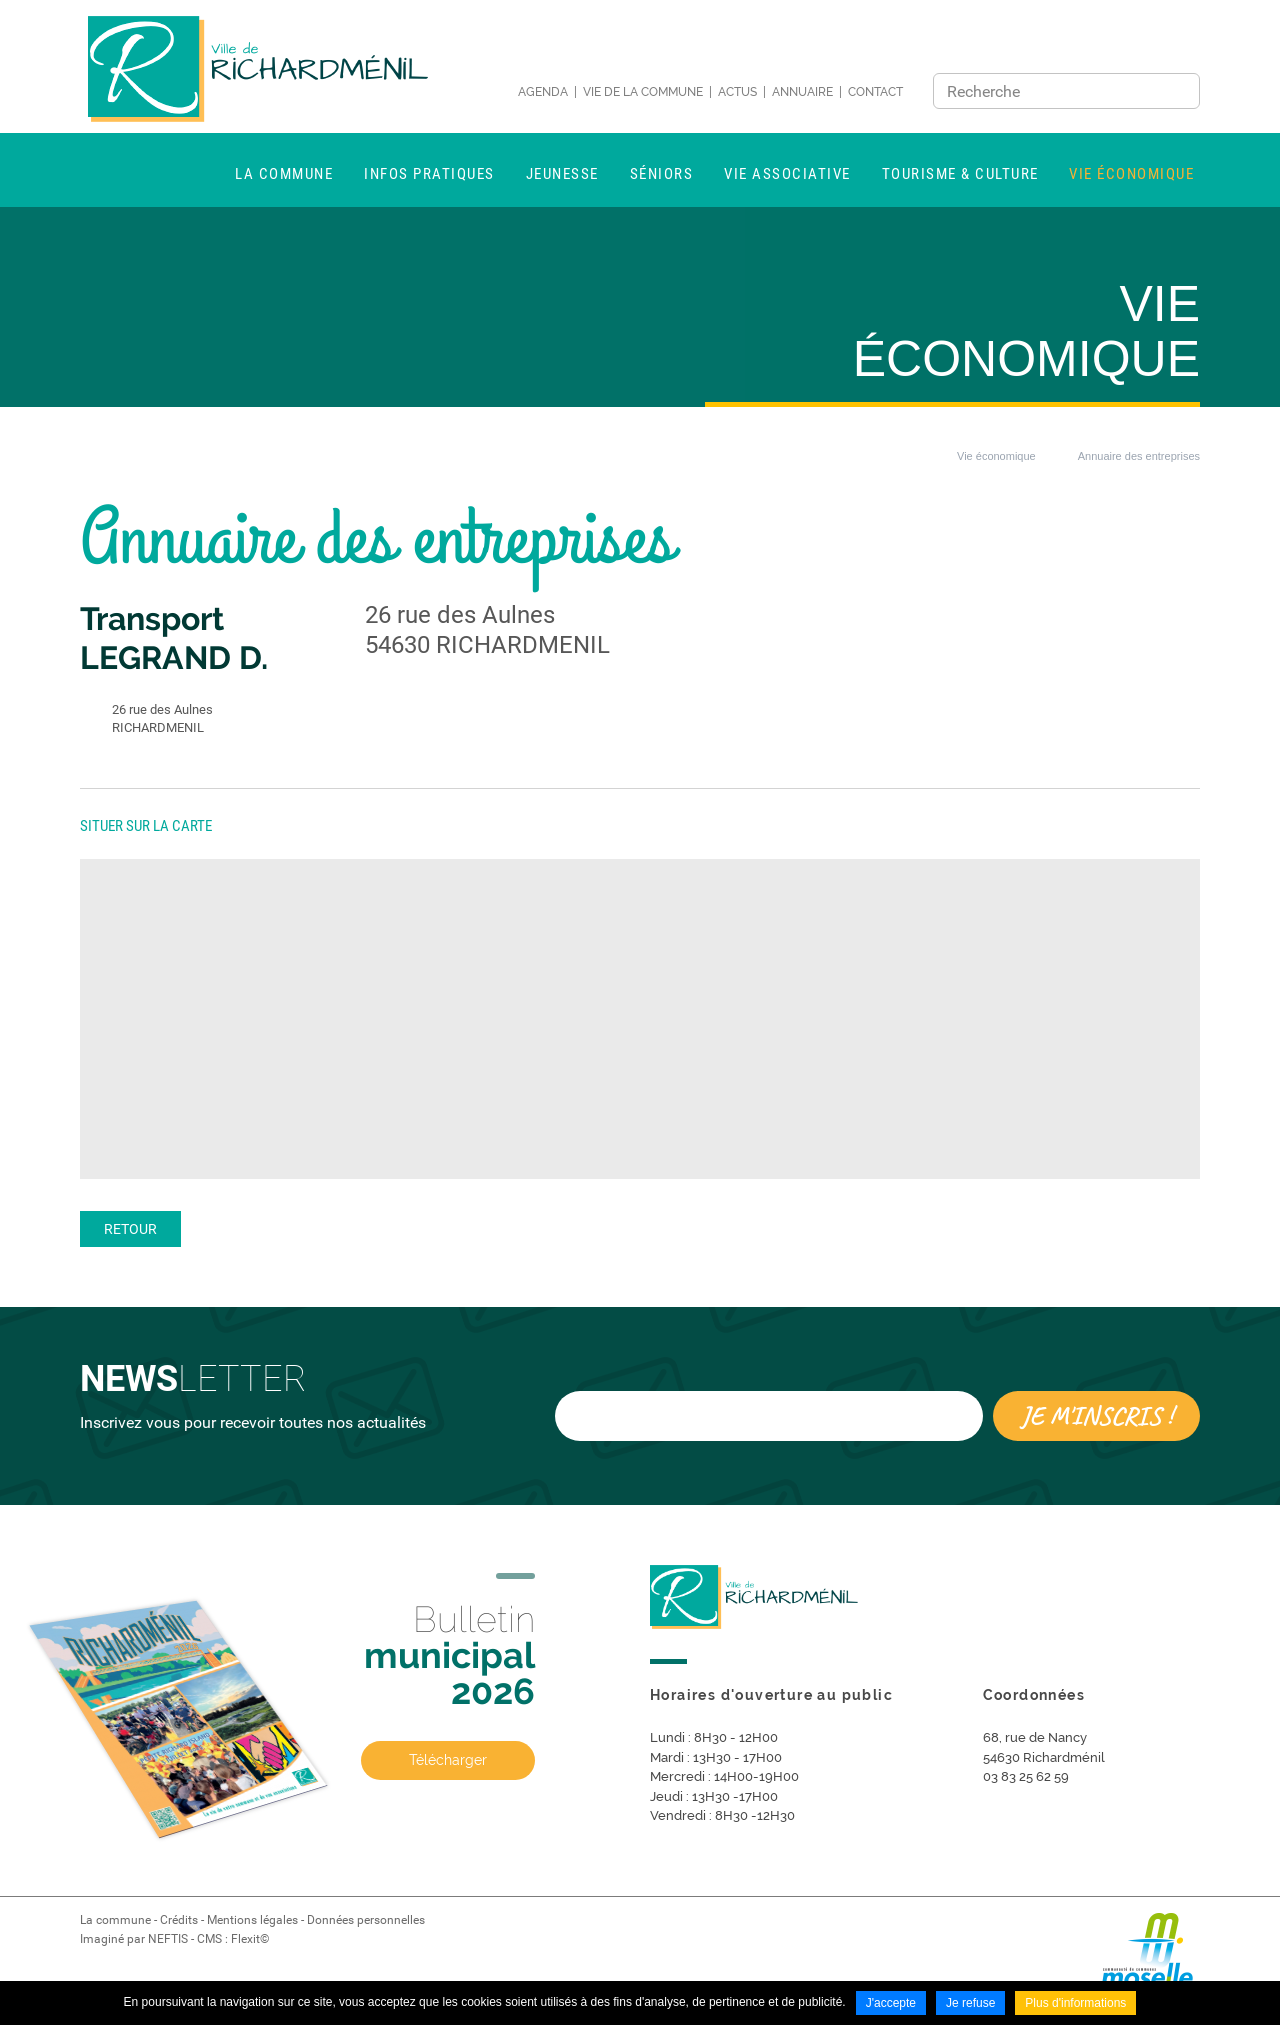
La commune (115, 1920)
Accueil (907, 456)
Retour (130, 1229)
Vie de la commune (643, 92)
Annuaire (802, 92)
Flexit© (250, 1939)
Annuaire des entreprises (1139, 456)
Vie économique (996, 456)
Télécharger (448, 1760)
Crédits (179, 1920)
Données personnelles (366, 1920)
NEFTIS (168, 1939)
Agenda (543, 92)
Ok (1179, 91)
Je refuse (970, 2003)
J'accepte (891, 2003)
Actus (737, 92)
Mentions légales (252, 1920)
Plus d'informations (1075, 2003)
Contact (875, 92)
